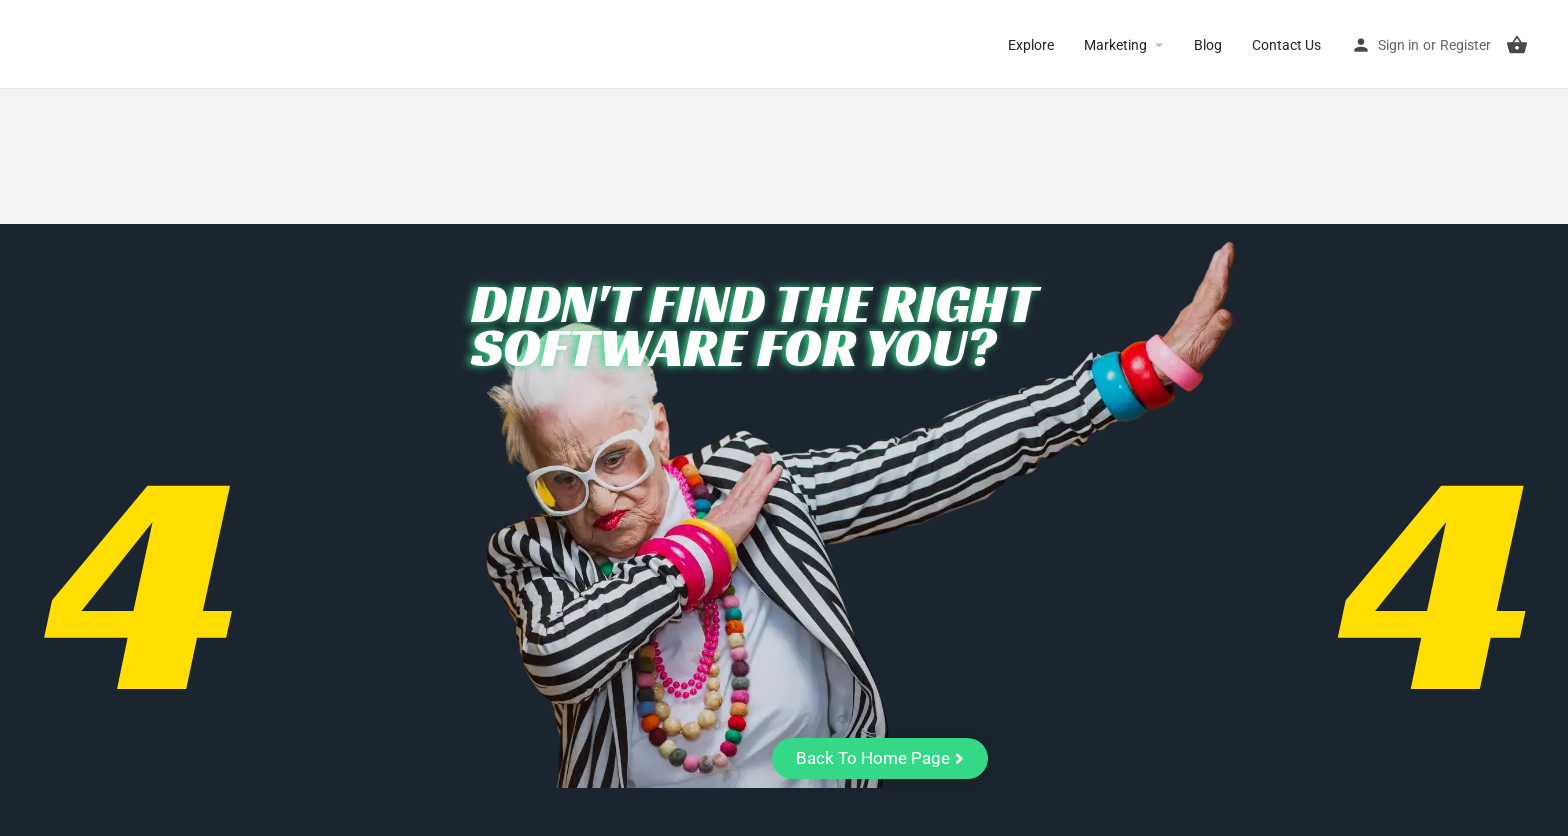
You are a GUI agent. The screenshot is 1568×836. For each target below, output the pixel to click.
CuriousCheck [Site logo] (100, 44)
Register (1465, 45)
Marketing (1115, 45)
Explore (1031, 45)
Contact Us (1286, 45)
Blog (1208, 45)
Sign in (1398, 45)
